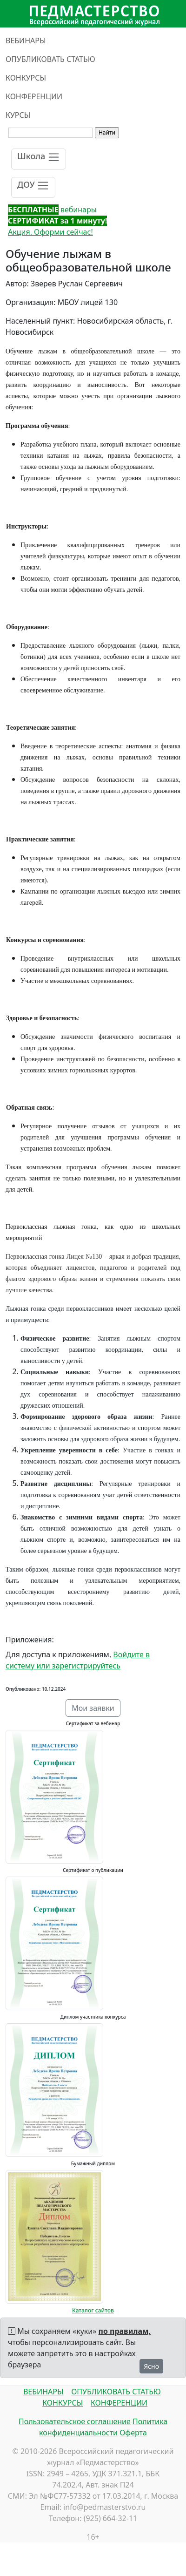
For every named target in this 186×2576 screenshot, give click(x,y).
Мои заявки (93, 1708)
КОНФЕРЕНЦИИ (34, 96)
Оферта (133, 2432)
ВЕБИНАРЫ (26, 40)
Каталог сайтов (93, 2310)
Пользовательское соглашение (75, 2421)
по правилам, (125, 2331)
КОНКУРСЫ (26, 78)
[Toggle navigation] (38, 159)
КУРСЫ (18, 115)
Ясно (151, 2366)
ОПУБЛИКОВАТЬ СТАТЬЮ (50, 59)
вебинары (52, 209)
